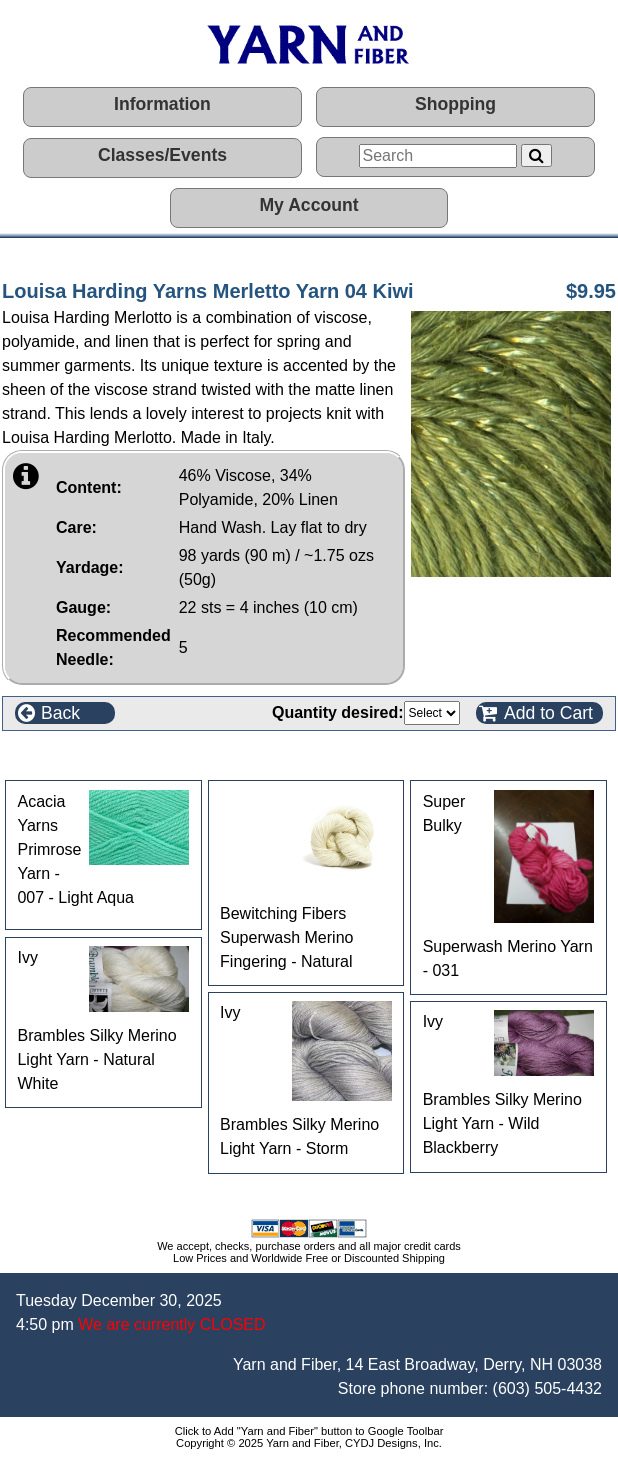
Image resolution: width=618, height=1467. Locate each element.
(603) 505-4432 (547, 1388)
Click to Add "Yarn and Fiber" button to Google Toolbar (309, 1431)
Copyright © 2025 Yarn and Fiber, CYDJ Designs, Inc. (309, 1443)
